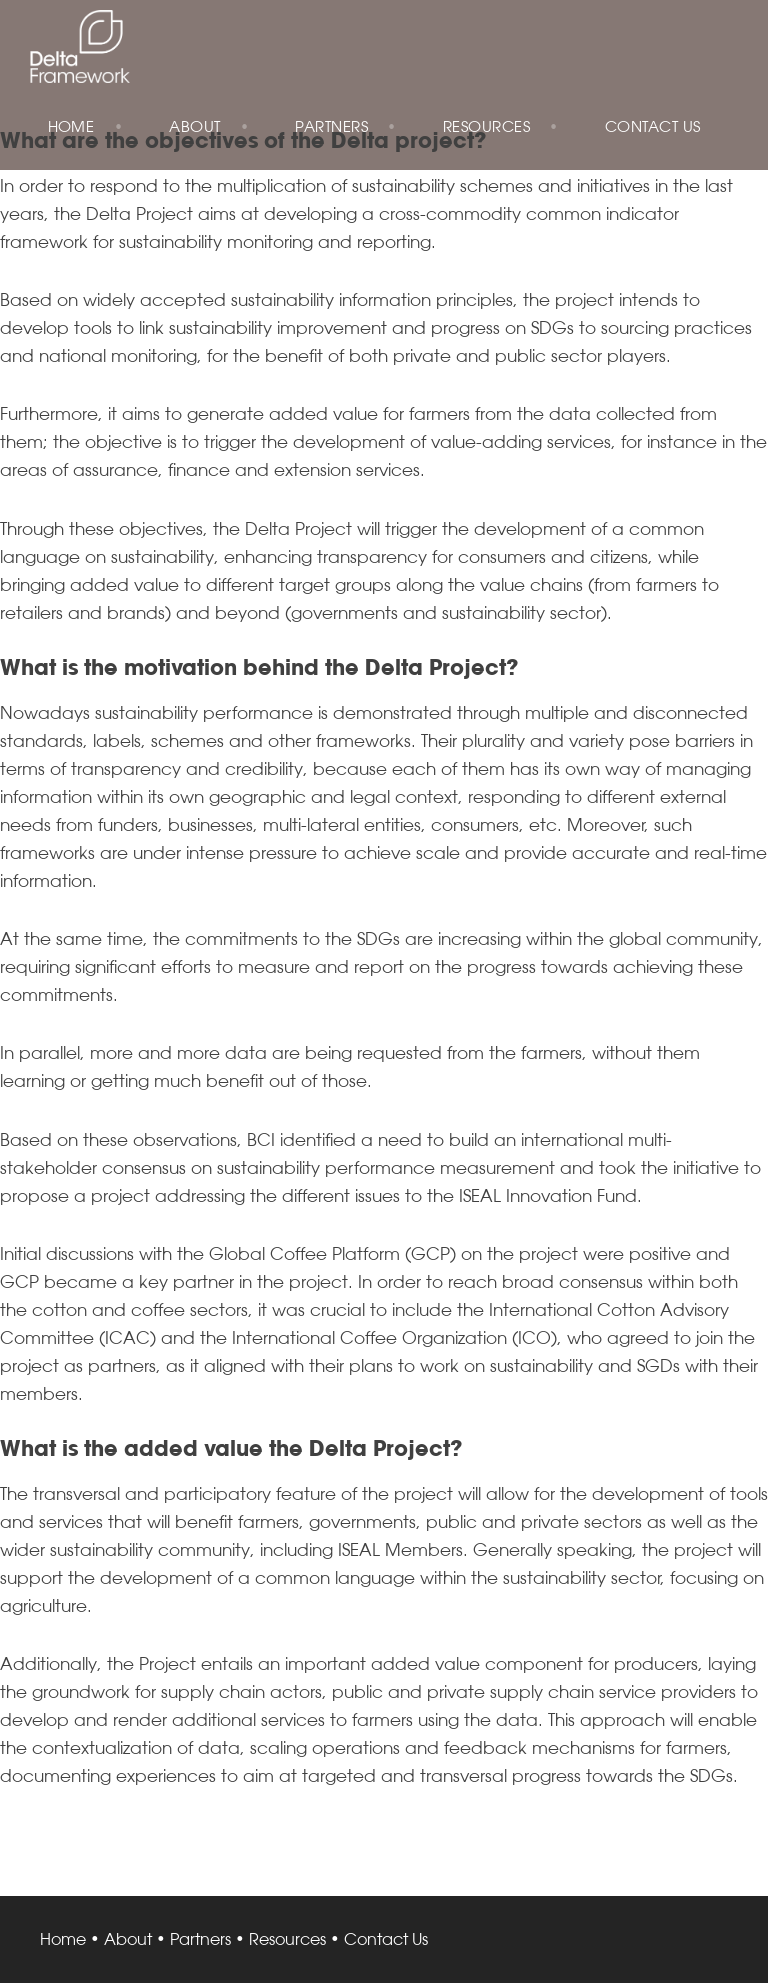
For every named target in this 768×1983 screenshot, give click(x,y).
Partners (331, 126)
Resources (486, 126)
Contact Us (653, 126)
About (194, 126)
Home (71, 126)
